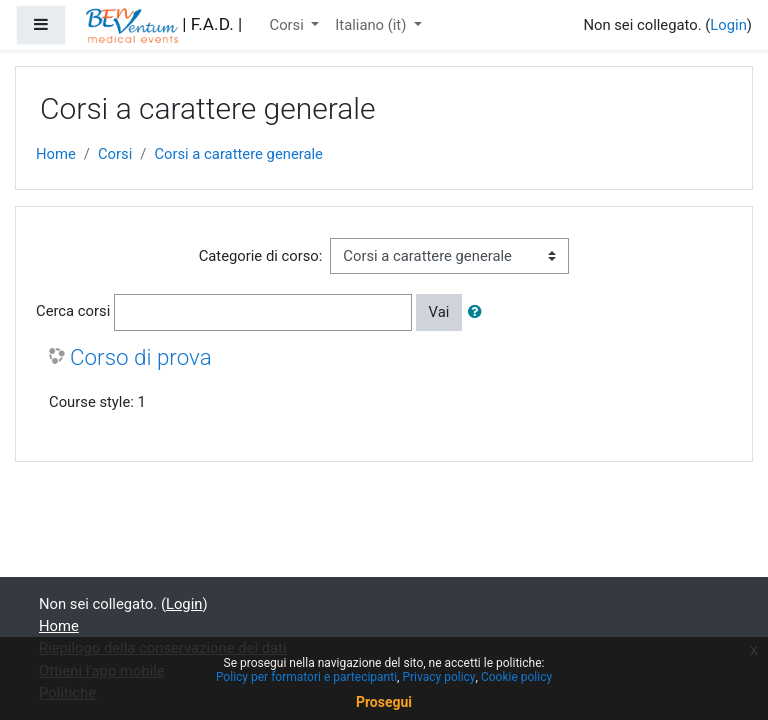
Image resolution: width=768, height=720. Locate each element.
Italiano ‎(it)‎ (372, 25)
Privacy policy (438, 677)
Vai (439, 312)
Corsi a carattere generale (238, 154)
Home (56, 154)
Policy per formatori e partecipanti (306, 677)
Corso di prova (141, 357)
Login (728, 25)
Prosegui (384, 702)
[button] (479, 312)
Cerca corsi (73, 311)
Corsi (289, 25)
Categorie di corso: (261, 256)
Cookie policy (516, 677)
